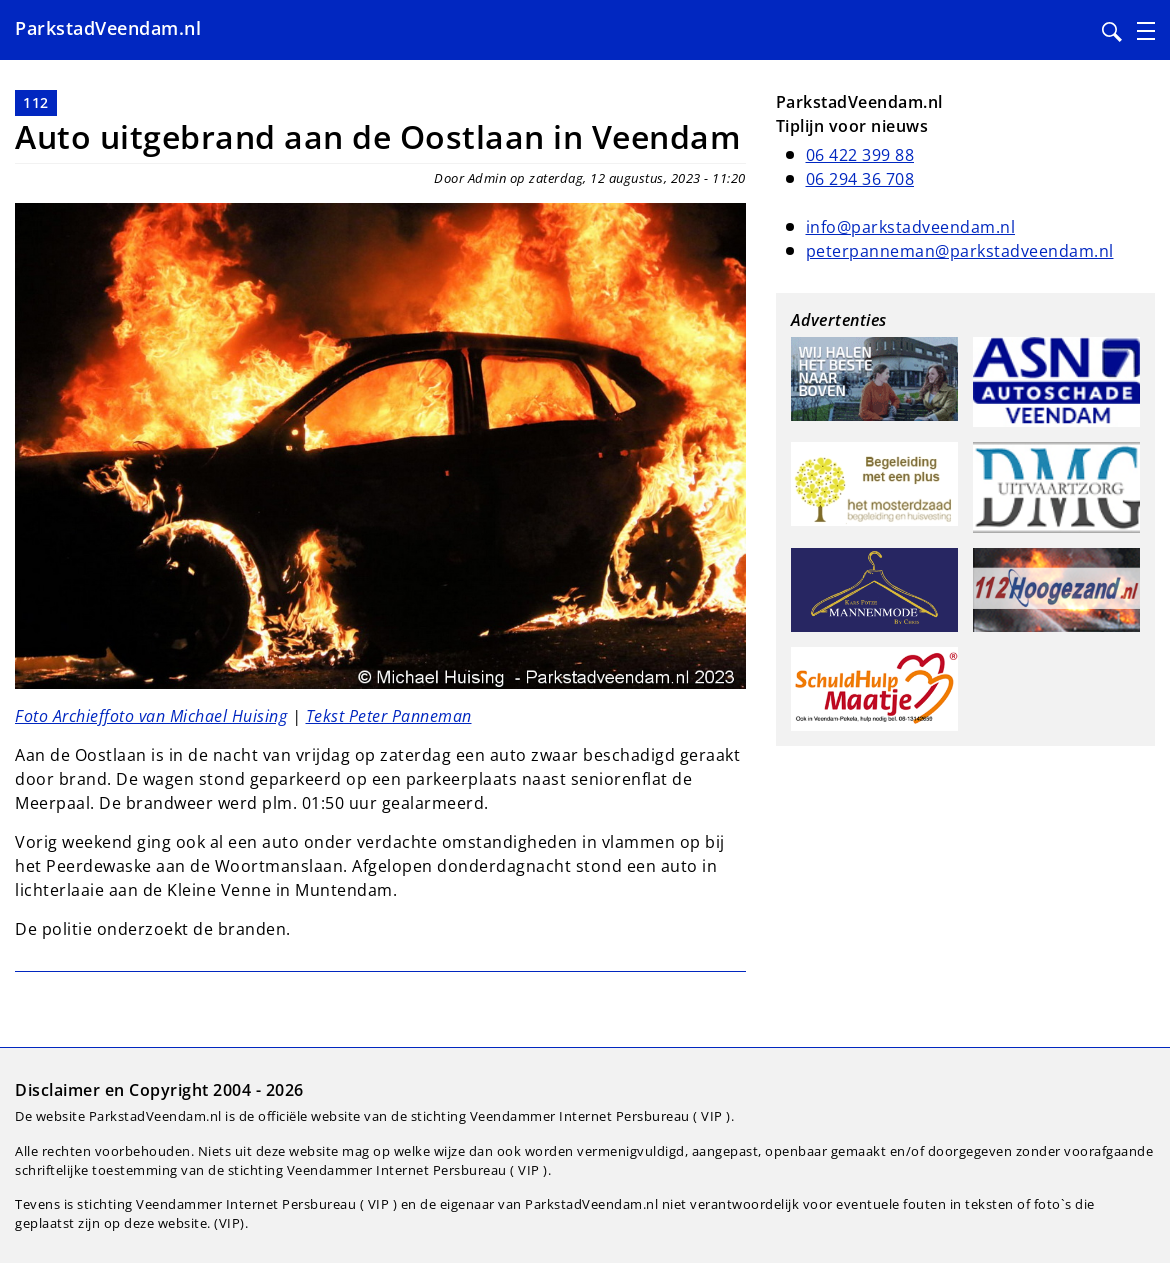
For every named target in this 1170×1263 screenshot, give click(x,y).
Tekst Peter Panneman (389, 716)
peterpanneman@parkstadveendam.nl (960, 251)
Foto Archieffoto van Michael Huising (151, 716)
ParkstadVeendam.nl (108, 28)
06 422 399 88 (860, 155)
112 (36, 102)
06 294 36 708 (860, 179)
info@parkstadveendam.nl (911, 227)
